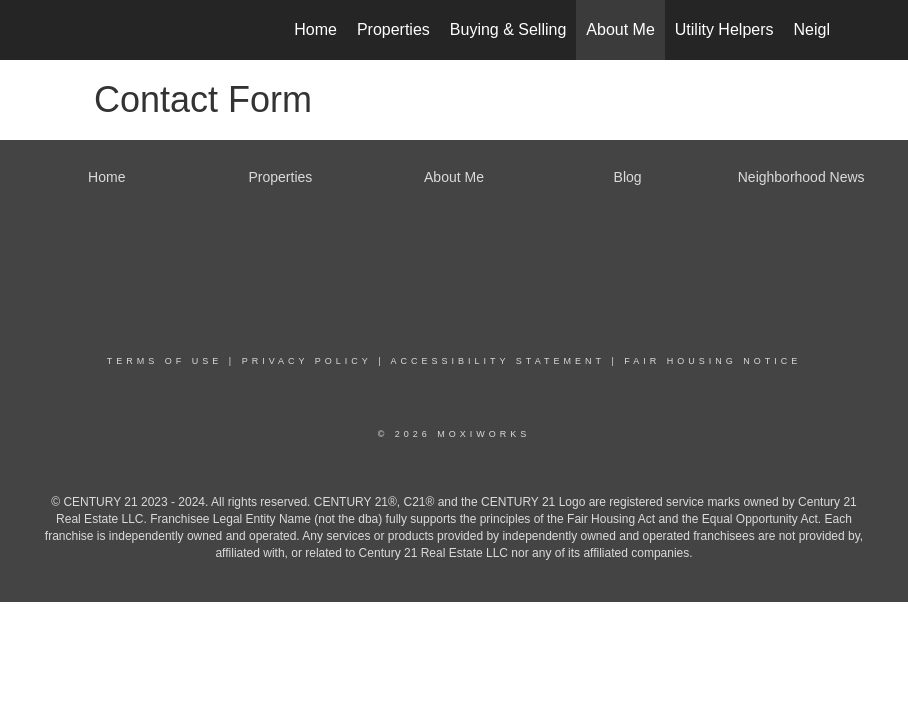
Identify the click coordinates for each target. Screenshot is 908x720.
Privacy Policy (307, 361)
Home (315, 29)
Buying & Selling (508, 29)
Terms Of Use (165, 361)
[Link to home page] (89, 30)
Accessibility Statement (498, 361)
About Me (620, 29)
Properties (393, 29)
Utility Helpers (724, 29)
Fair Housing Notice (712, 361)
